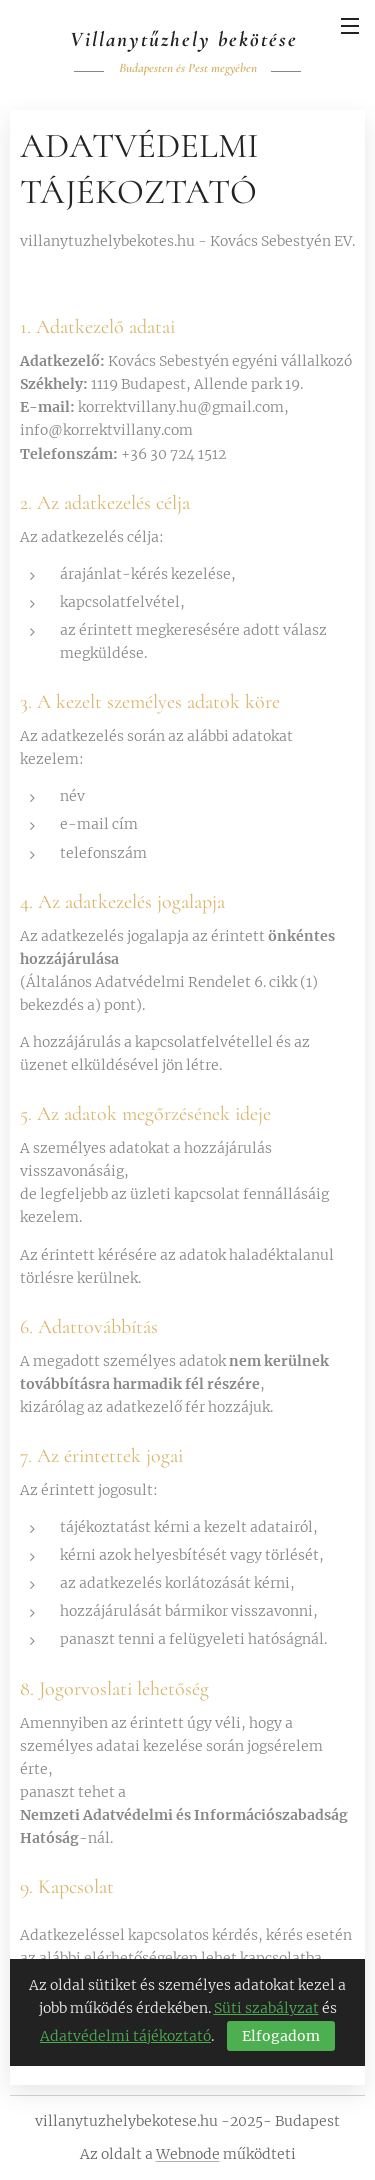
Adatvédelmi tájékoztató (125, 2035)
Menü (350, 26)
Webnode (188, 2154)
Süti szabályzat (266, 2008)
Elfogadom (281, 2035)
